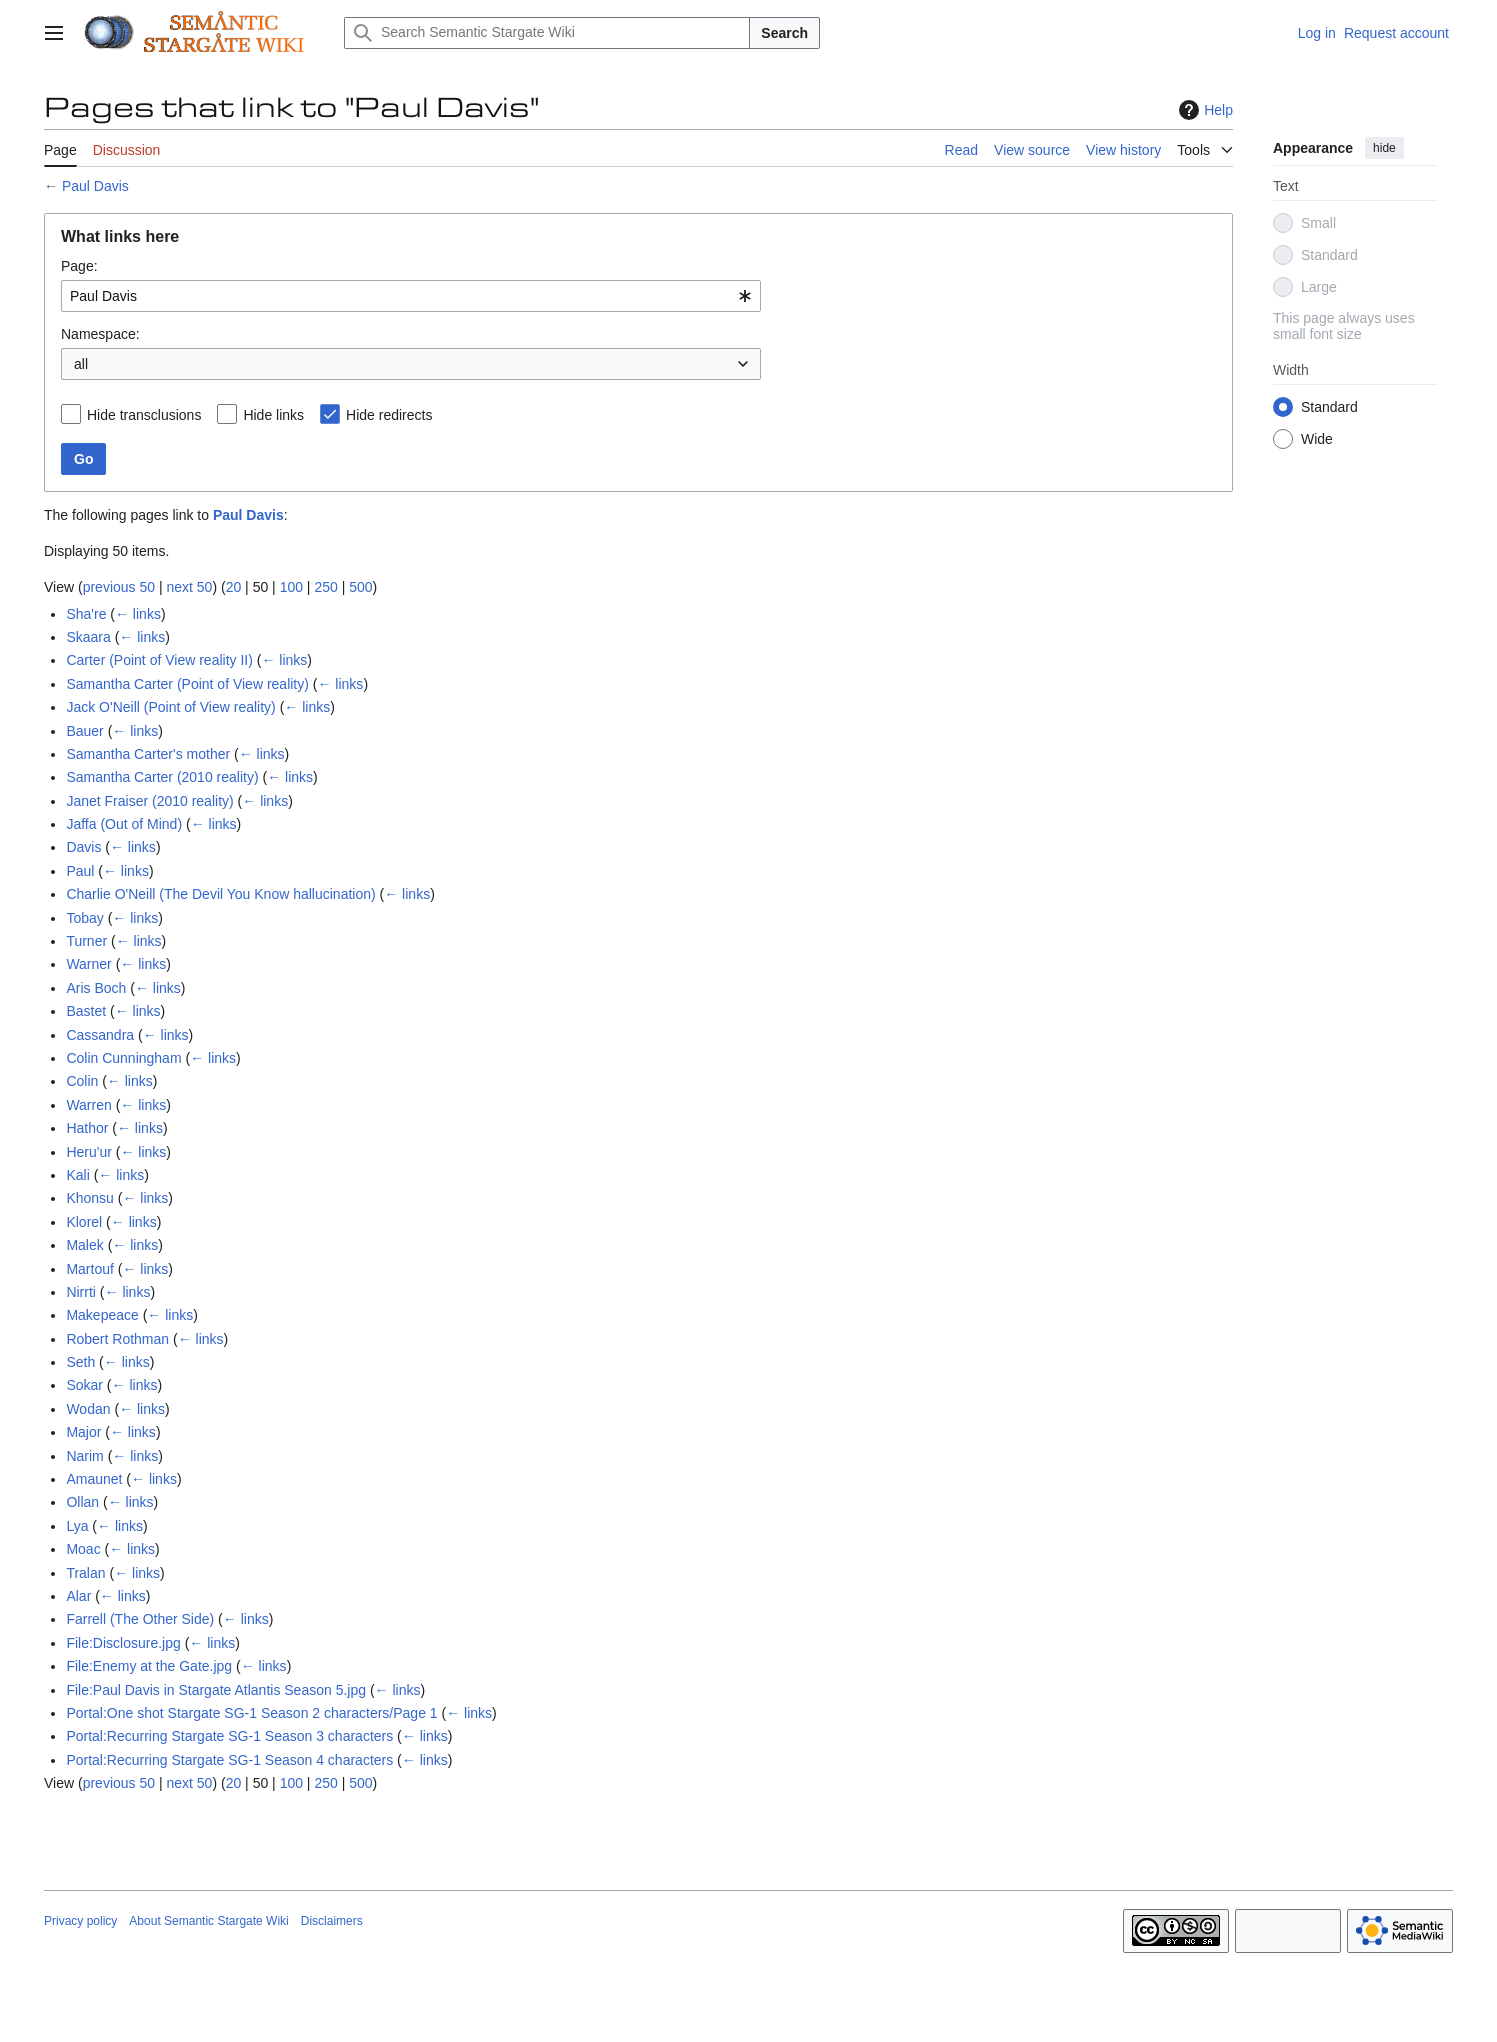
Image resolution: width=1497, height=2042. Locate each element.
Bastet (86, 1011)
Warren (88, 1105)
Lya (77, 1526)
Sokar (84, 1385)
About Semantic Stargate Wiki (208, 1921)
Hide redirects (389, 415)
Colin (82, 1081)
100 (291, 587)
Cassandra (100, 1035)
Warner (88, 964)
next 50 (189, 587)
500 (360, 587)
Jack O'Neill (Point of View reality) (170, 707)
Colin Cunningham (123, 1058)
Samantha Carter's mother (148, 754)
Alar (78, 1596)
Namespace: (100, 334)
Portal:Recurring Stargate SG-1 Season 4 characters (229, 1760)
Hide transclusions (144, 415)
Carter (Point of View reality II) (159, 660)
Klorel (84, 1222)
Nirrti (81, 1292)
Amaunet (94, 1479)
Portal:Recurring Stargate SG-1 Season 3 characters (229, 1736)
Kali (77, 1175)
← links (138, 614)
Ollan (82, 1502)
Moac (83, 1549)
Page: (79, 266)
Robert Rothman (117, 1339)
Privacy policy (80, 1921)
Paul (80, 871)
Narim (84, 1456)
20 (234, 587)
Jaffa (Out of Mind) (124, 824)
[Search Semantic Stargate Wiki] (547, 33)
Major (83, 1432)
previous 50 (119, 587)
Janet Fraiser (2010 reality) (149, 801)
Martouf (89, 1269)
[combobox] (411, 296)
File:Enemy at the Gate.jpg (149, 1666)
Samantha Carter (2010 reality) (162, 777)
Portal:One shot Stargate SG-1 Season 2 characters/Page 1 (251, 1713)
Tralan (85, 1573)
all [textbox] (81, 364)
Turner (86, 941)
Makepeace (102, 1315)
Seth (80, 1362)
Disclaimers (332, 1921)
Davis (83, 847)
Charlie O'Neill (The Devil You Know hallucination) (220, 894)
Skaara (88, 637)
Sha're (86, 614)
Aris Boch (96, 988)
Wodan (88, 1409)
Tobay (84, 918)
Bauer (84, 731)
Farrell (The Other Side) (140, 1619)
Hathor (87, 1128)
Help (1203, 110)
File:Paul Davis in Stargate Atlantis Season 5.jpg (216, 1690)
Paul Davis (95, 186)
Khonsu (89, 1198)
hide (1384, 148)
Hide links (273, 415)
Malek (84, 1245)
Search (784, 33)
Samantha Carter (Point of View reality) (187, 684)
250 (325, 587)
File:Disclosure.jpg (123, 1643)
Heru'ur (88, 1152)
